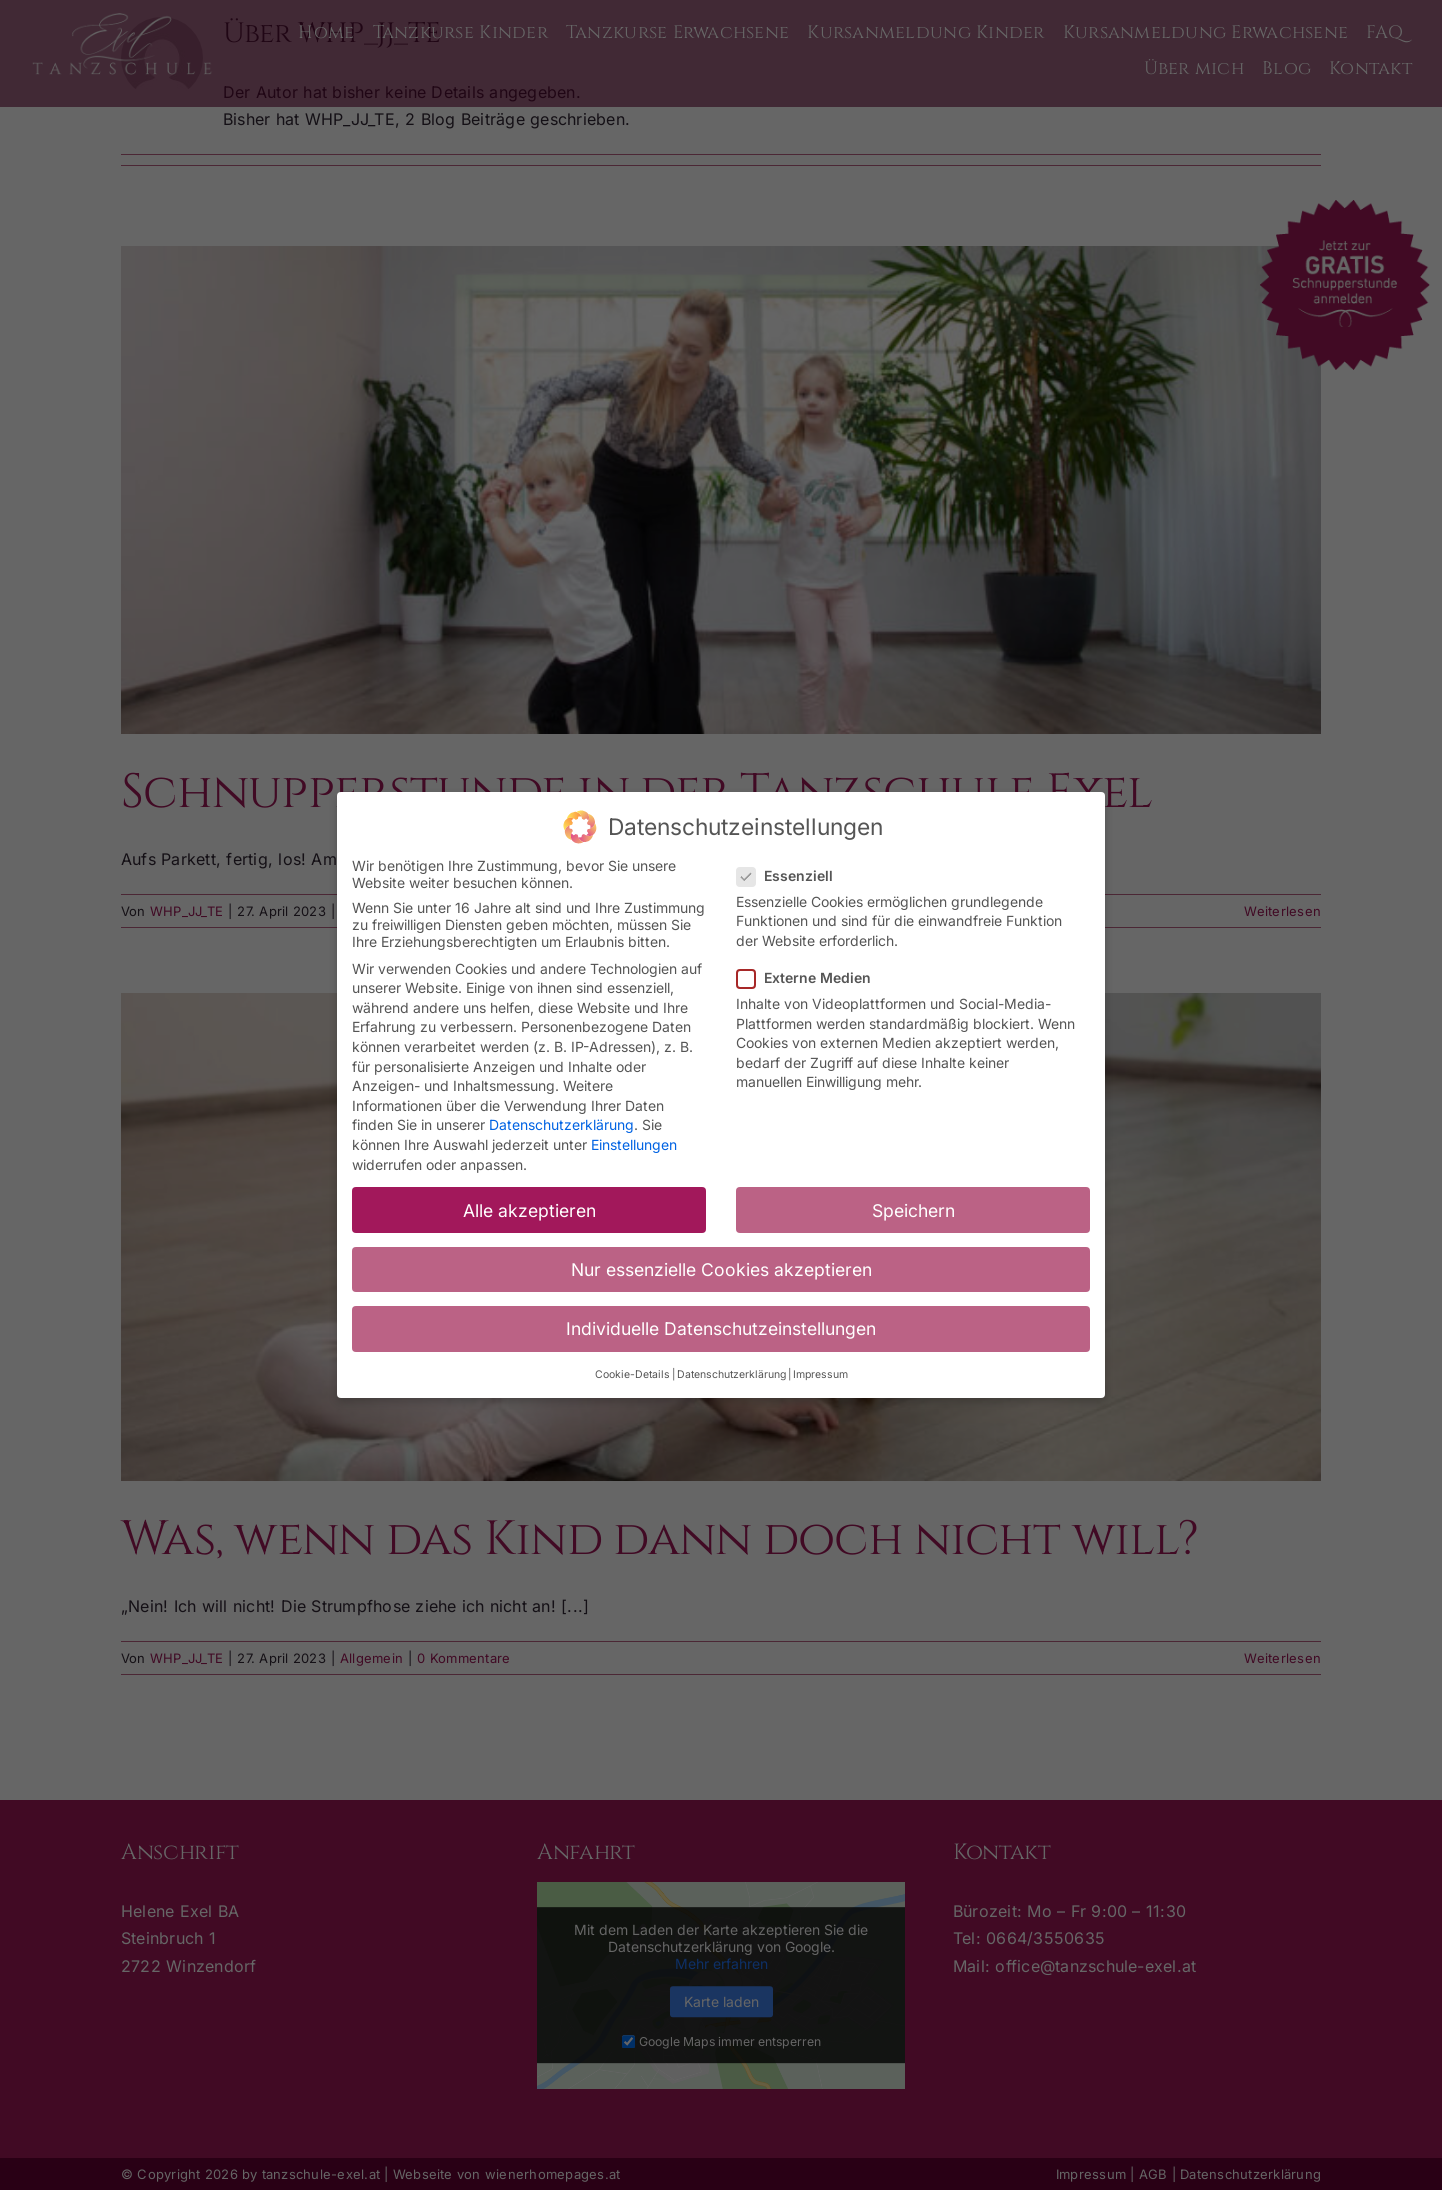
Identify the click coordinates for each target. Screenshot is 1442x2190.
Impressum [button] (820, 1371)
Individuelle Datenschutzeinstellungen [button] (721, 1324)
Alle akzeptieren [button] (529, 1206)
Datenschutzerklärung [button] (731, 1371)
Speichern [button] (913, 1206)
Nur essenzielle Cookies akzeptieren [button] (721, 1265)
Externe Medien (812, 973)
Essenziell (793, 871)
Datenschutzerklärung (561, 1121)
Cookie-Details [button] (632, 1371)
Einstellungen (634, 1141)
